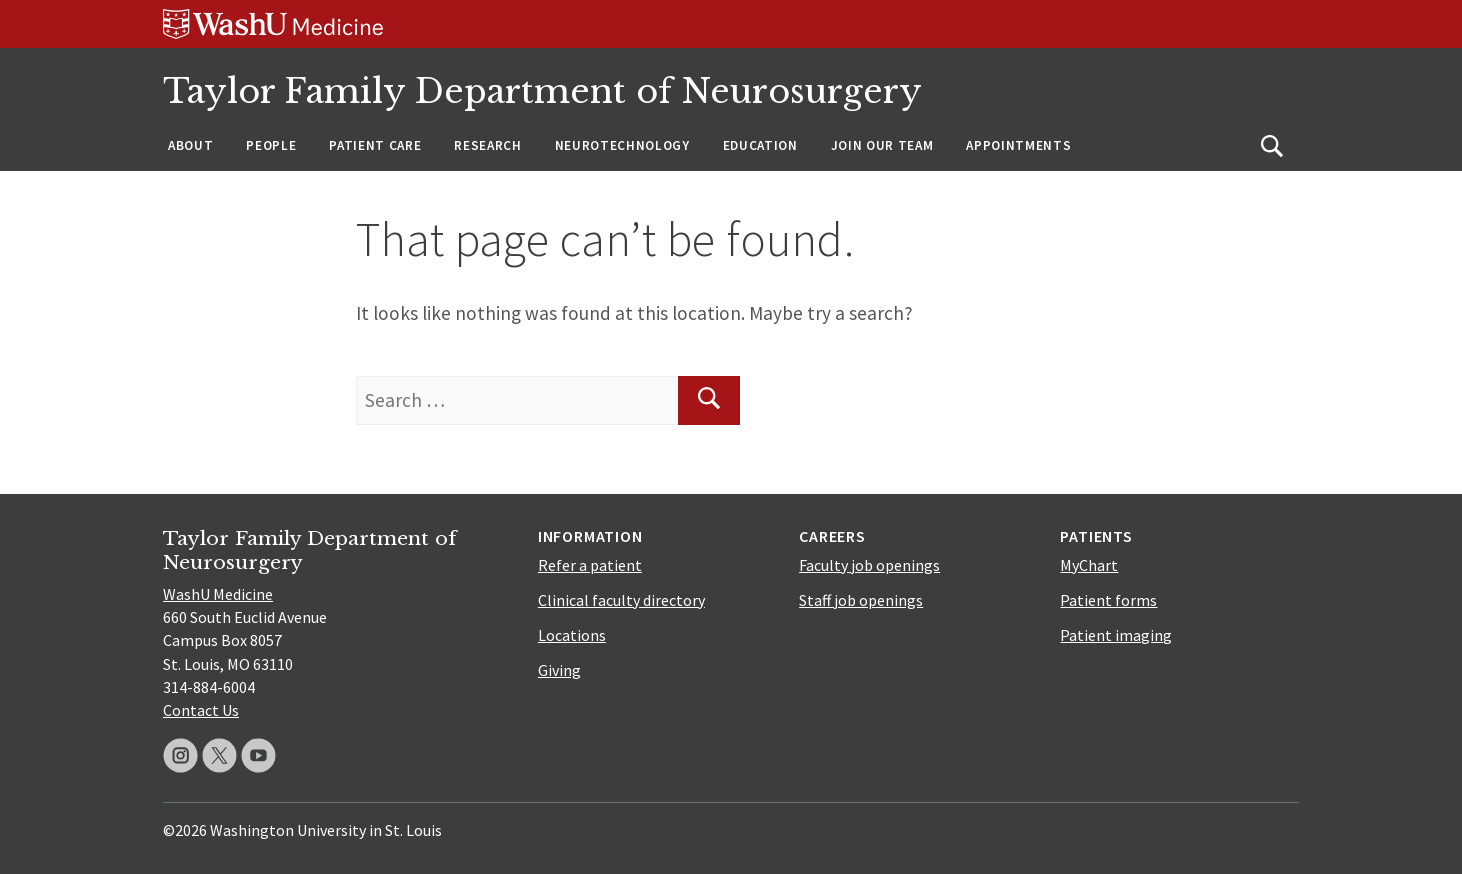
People (271, 145)
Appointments (1018, 145)
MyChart (1089, 565)
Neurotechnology (622, 145)
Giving (559, 670)
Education (760, 145)
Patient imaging (1116, 635)
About (190, 145)
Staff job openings (861, 600)
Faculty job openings (869, 565)
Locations (572, 635)
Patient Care (375, 145)
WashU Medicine (218, 594)
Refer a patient (590, 565)
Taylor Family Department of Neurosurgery (542, 91)
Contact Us (201, 710)
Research (487, 145)
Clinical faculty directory (621, 600)
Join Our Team (882, 145)
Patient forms (1108, 600)
